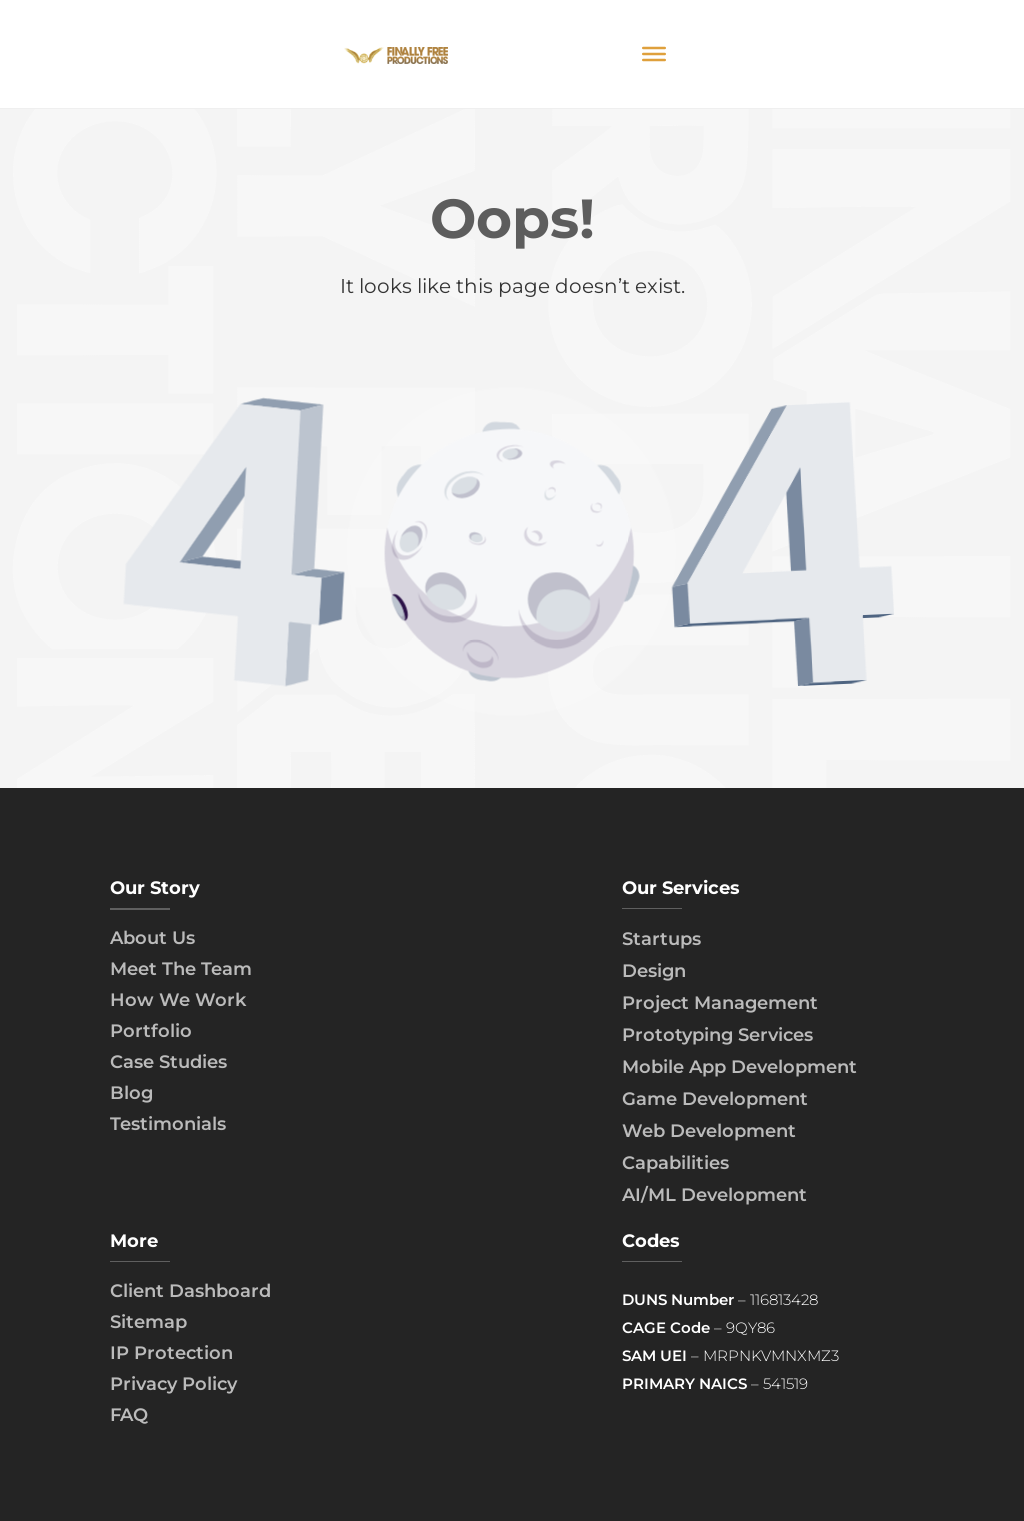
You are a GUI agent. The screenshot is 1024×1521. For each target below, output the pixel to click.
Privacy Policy (173, 1384)
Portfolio (151, 1031)
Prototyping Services (717, 1035)
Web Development (709, 1131)
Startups (661, 939)
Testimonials (168, 1124)
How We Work (178, 1000)
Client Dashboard (190, 1291)
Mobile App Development (739, 1067)
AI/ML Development (714, 1195)
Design (654, 971)
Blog (131, 1093)
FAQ (129, 1415)
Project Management (720, 1003)
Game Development (715, 1099)
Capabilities (675, 1163)
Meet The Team (181, 969)
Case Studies (168, 1062)
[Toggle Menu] (654, 54)
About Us (152, 938)
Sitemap (148, 1322)
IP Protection (171, 1353)
